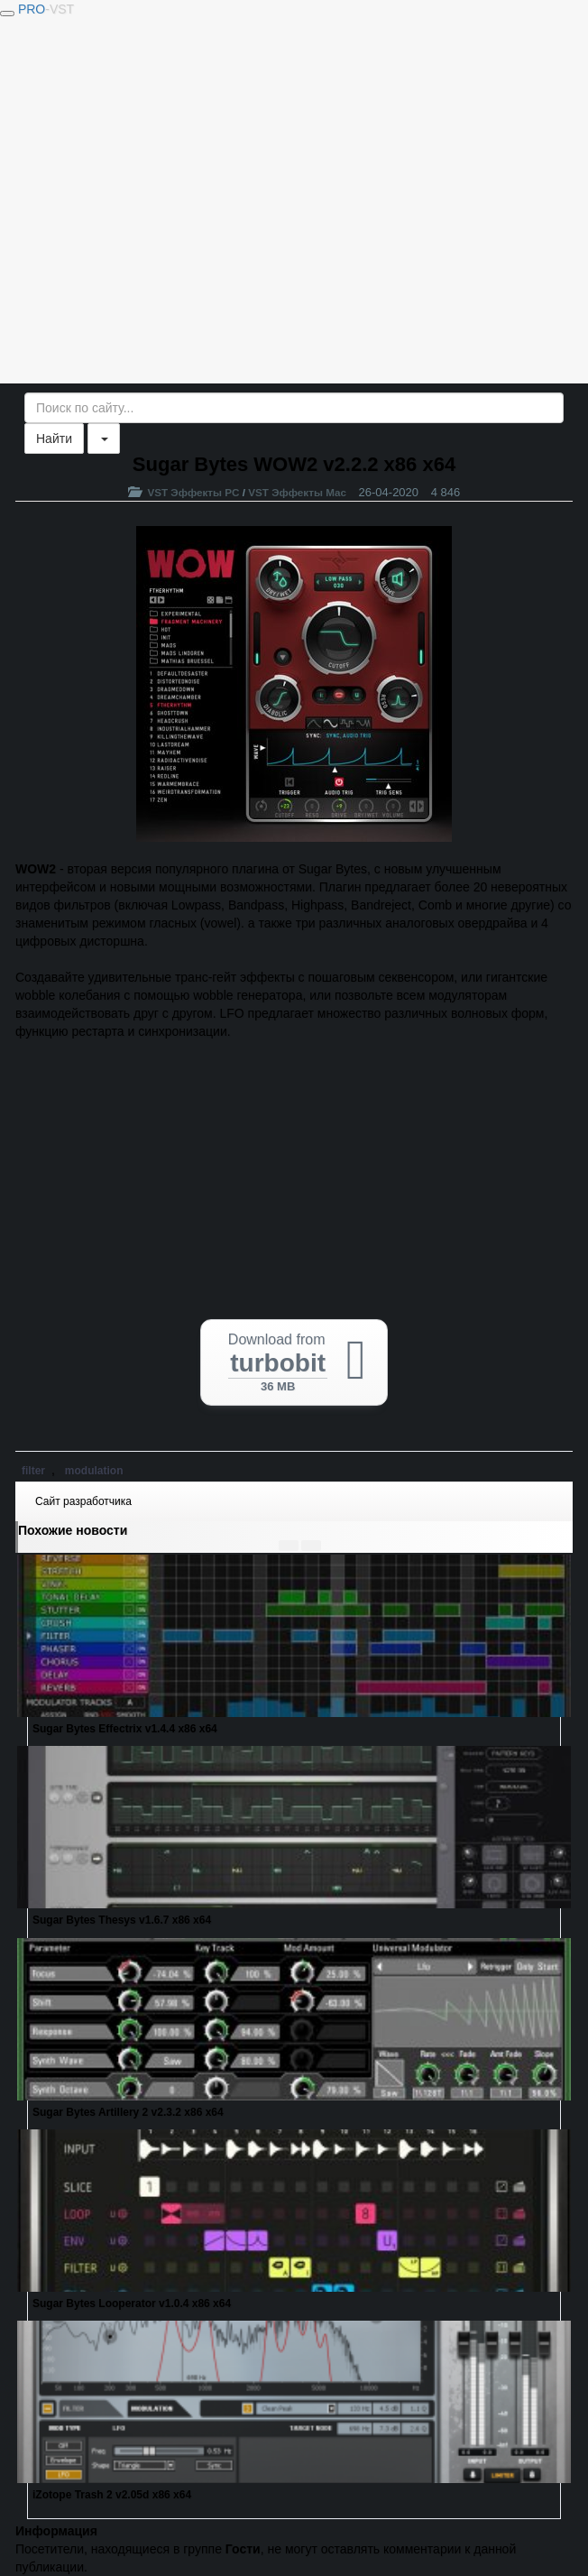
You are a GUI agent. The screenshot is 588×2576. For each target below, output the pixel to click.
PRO (46, 9)
